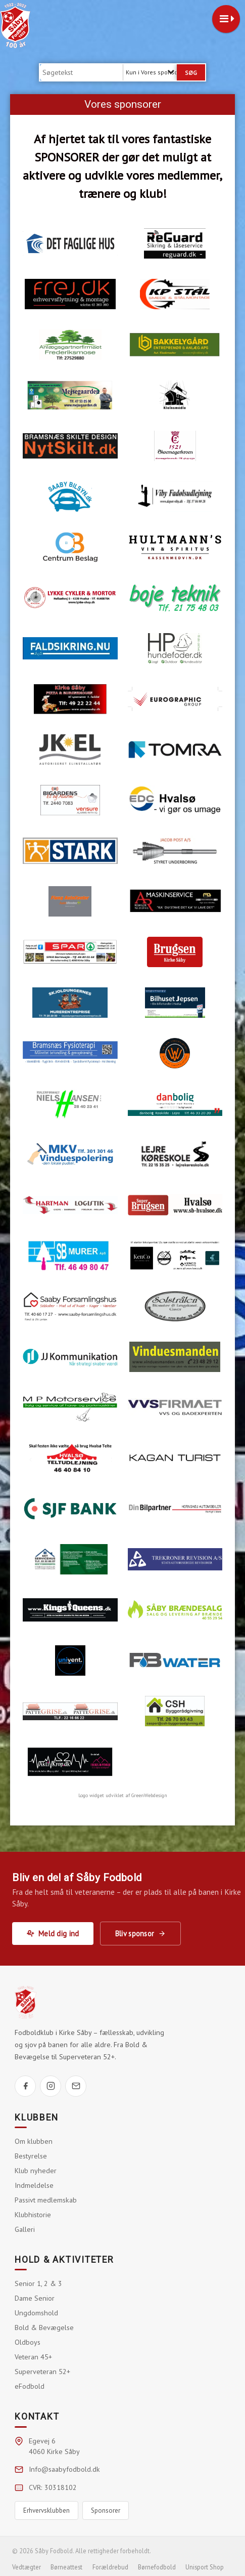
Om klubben (34, 2141)
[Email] (75, 2086)
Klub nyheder (36, 2170)
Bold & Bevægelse (44, 2327)
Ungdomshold (36, 2312)
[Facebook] (25, 2086)
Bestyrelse (31, 2155)
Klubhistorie (33, 2214)
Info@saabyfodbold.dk (64, 2469)
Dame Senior (35, 2298)
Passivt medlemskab (46, 2200)
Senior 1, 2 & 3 (38, 2283)
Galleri (25, 2229)
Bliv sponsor (140, 1933)
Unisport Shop (204, 2567)
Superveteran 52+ (42, 2371)
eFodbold (29, 2386)
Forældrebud (110, 2567)
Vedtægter (26, 2567)
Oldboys (27, 2342)
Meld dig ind (53, 1933)
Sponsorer (105, 2510)
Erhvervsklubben (46, 2510)
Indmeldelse (34, 2185)
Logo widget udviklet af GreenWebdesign (122, 1795)
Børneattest (66, 2567)
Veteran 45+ (33, 2356)
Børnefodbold (157, 2567)
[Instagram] (50, 2086)
